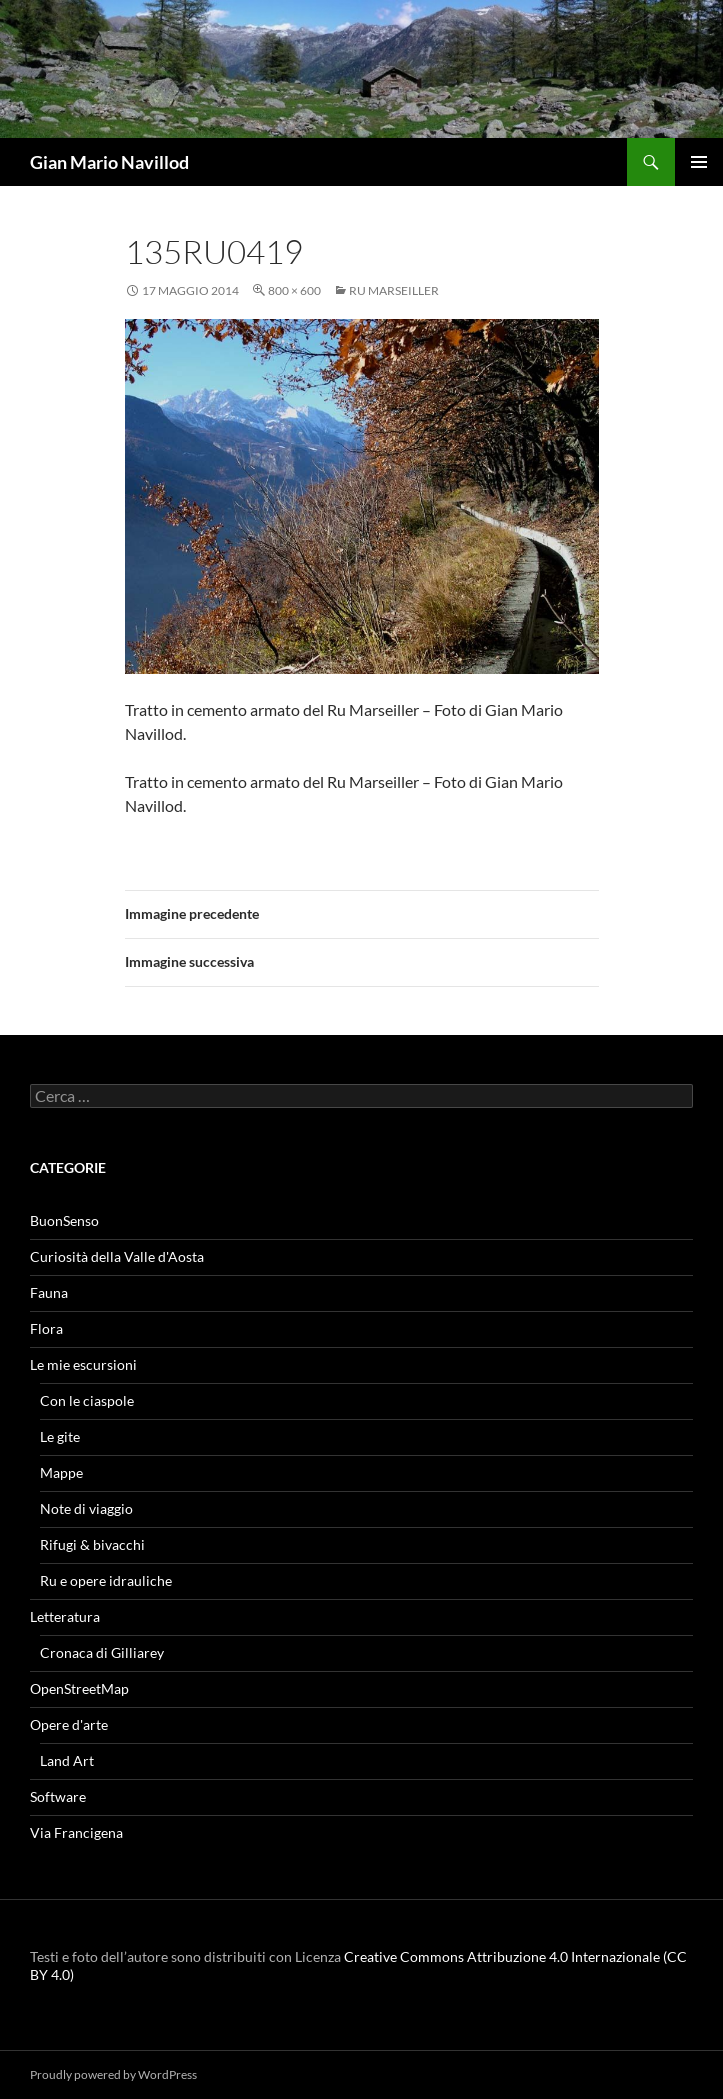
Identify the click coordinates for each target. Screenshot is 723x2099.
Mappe (61, 1472)
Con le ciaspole (87, 1400)
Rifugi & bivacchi (92, 1544)
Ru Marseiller (394, 290)
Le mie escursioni (83, 1364)
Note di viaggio (86, 1508)
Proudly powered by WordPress (113, 2074)
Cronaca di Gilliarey (102, 1652)
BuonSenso (64, 1220)
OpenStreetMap (79, 1688)
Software (58, 1796)
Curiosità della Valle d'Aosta (117, 1256)
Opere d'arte (69, 1724)
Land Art (67, 1760)
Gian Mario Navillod (109, 162)
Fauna (49, 1292)
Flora (46, 1328)
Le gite (60, 1436)
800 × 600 (294, 290)
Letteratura (65, 1616)
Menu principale (699, 162)
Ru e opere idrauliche (106, 1580)
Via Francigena (76, 1832)
